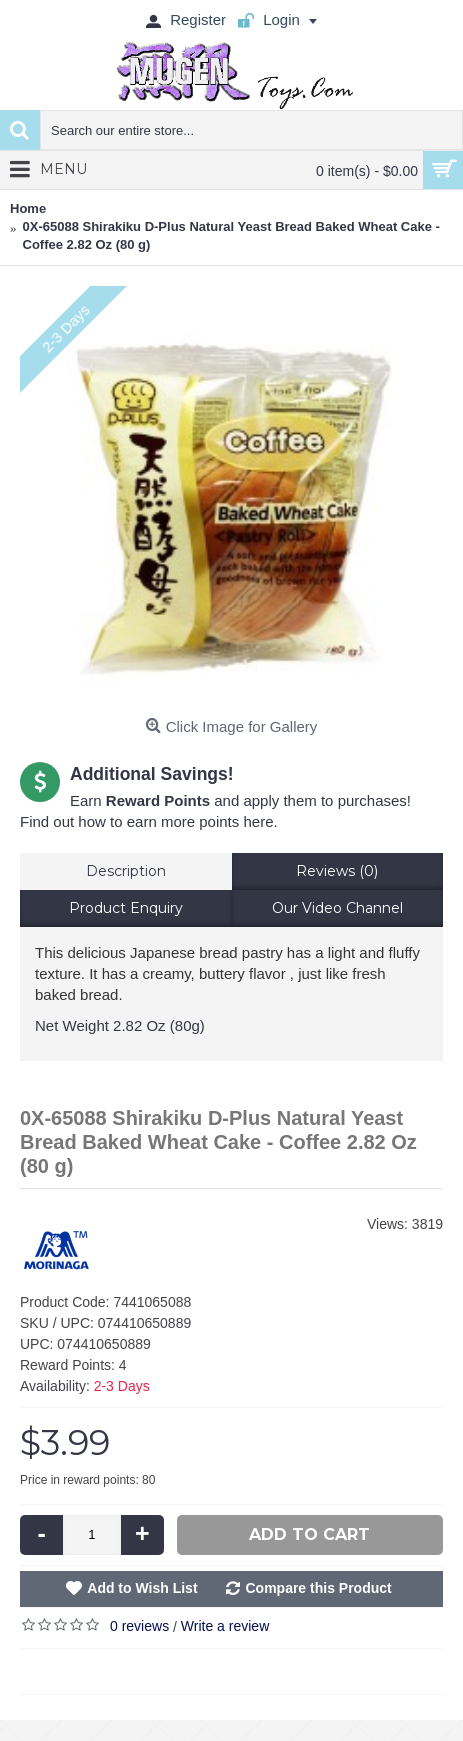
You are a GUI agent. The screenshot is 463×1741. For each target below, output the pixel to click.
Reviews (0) (337, 871)
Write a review (225, 1626)
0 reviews (139, 1626)
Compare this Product (318, 1588)
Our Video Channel (337, 908)
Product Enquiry (126, 908)
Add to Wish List (142, 1588)
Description (126, 871)
